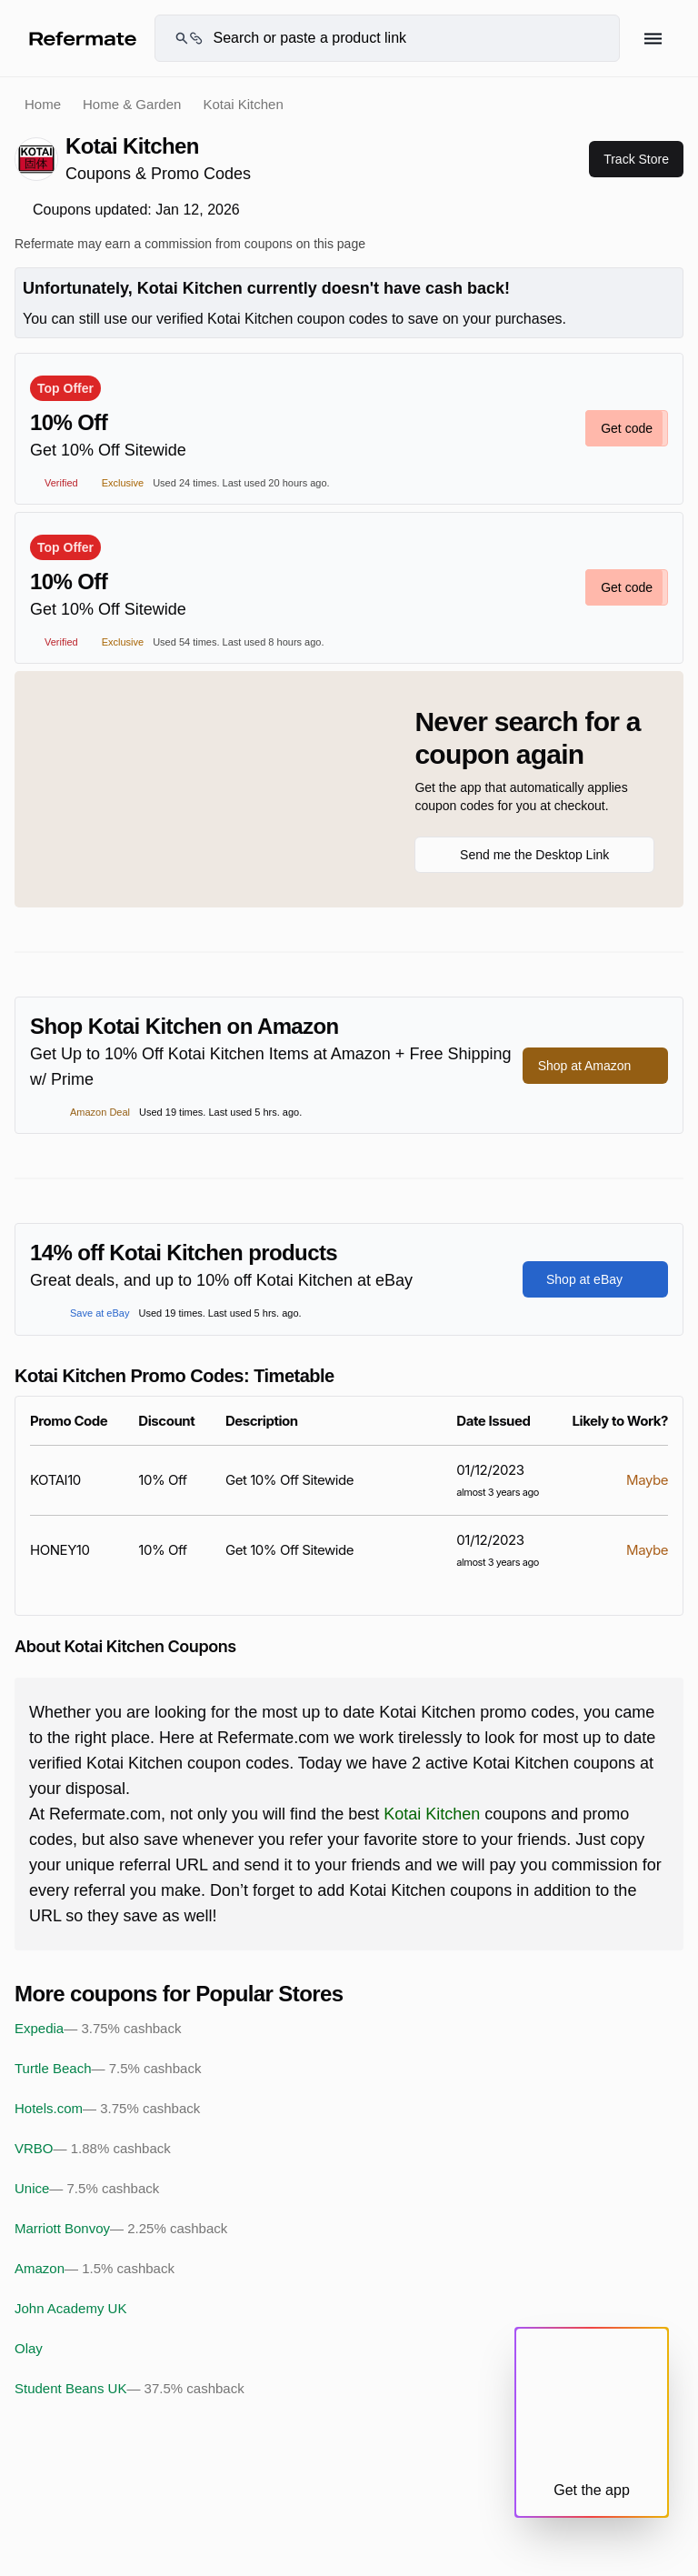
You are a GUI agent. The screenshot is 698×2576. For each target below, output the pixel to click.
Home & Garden (132, 104)
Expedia (98, 2028)
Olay (29, 2348)
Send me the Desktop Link (534, 854)
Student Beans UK (129, 2388)
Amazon (94, 2268)
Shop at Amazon (595, 1065)
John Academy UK (70, 2308)
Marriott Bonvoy (121, 2228)
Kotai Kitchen (432, 1814)
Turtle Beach (108, 2068)
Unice (87, 2188)
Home (43, 104)
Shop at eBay (595, 1279)
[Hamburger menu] (653, 39)
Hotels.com (107, 2108)
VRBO (93, 2148)
